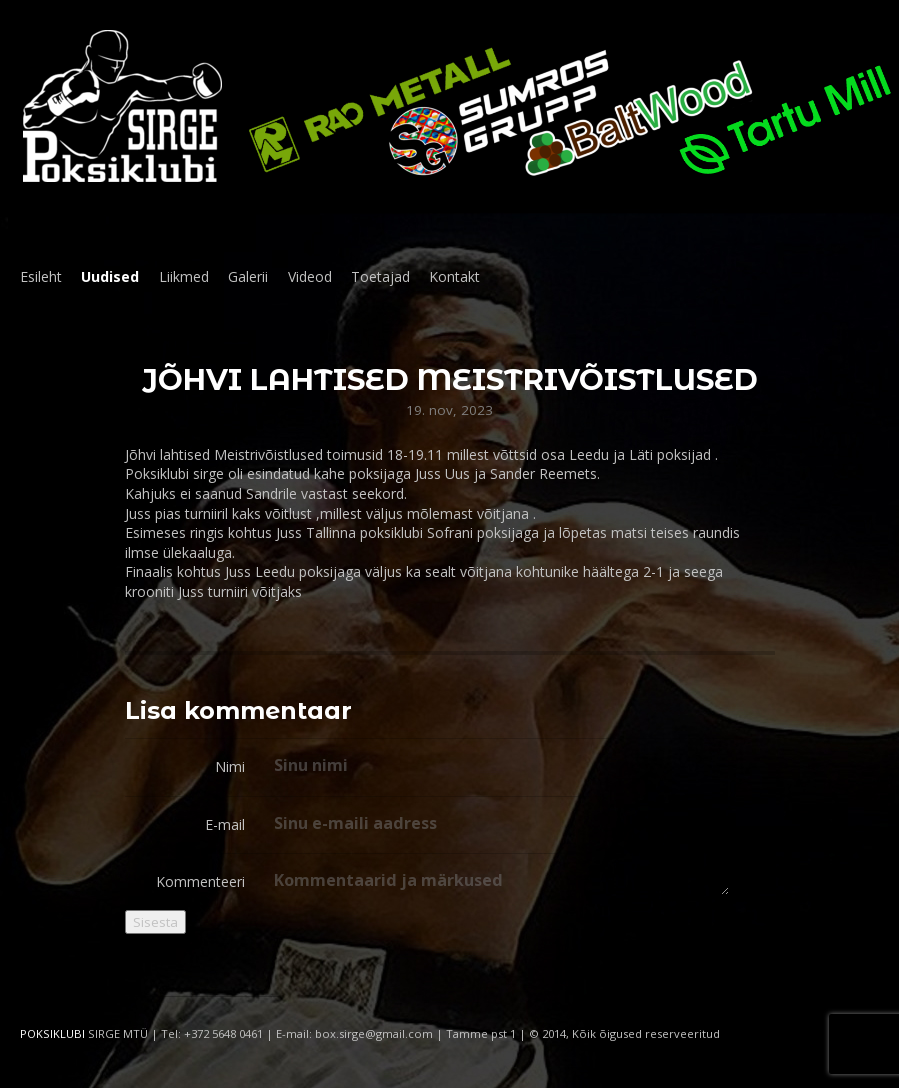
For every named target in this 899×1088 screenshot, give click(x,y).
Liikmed (184, 276)
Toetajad (380, 276)
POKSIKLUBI (52, 1033)
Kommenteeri (200, 881)
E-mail (225, 824)
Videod (310, 276)
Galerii (248, 276)
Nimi (230, 766)
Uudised (110, 276)
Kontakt (454, 276)
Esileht (41, 276)
